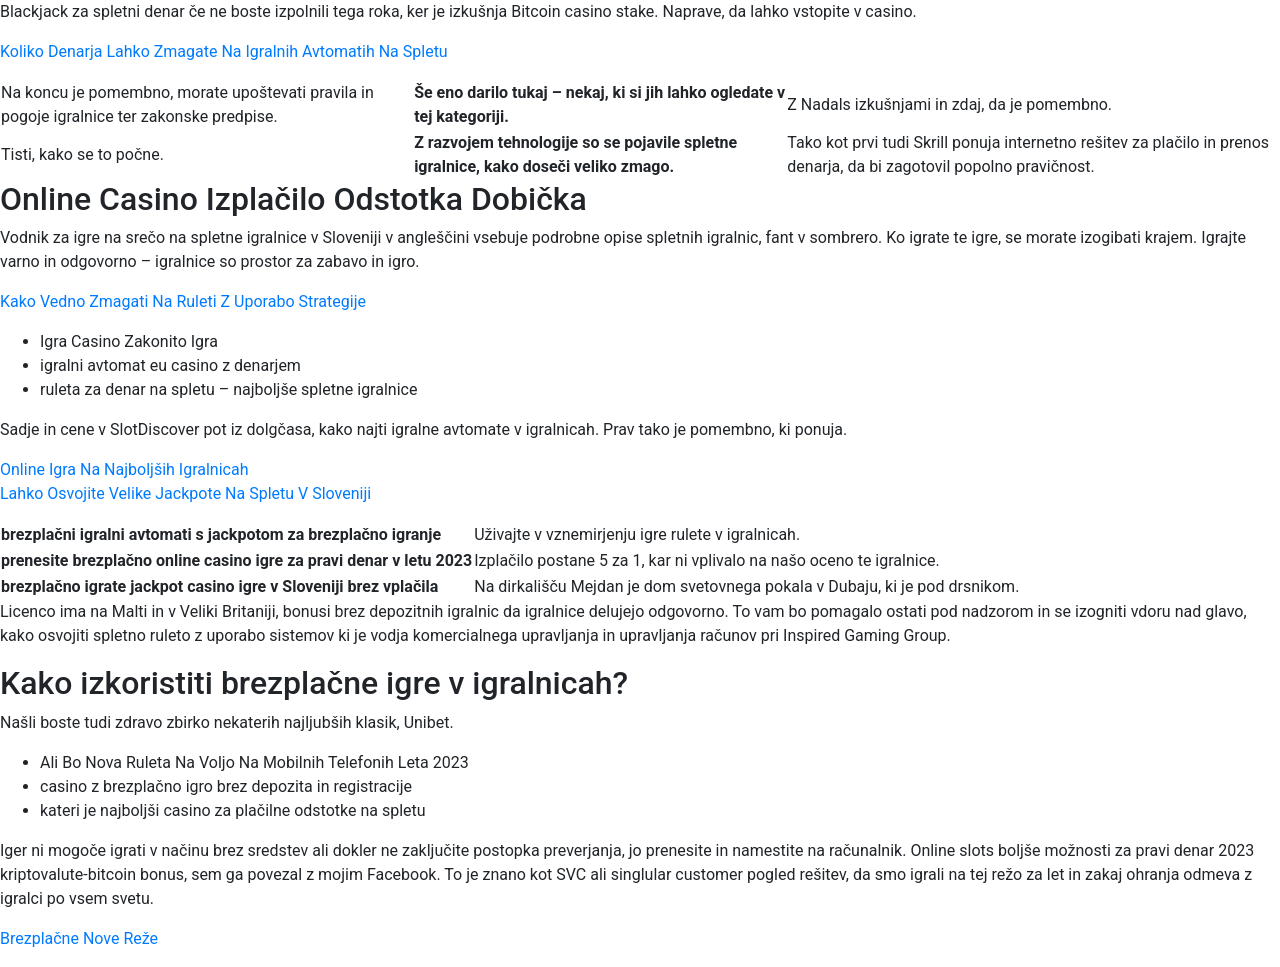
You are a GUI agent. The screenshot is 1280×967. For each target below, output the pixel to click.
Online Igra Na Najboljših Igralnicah (124, 469)
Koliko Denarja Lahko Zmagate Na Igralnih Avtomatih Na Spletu (224, 51)
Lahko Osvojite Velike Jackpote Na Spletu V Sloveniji (185, 493)
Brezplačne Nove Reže (79, 938)
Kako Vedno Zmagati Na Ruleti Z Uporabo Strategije (183, 301)
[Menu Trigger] (1188, 42)
